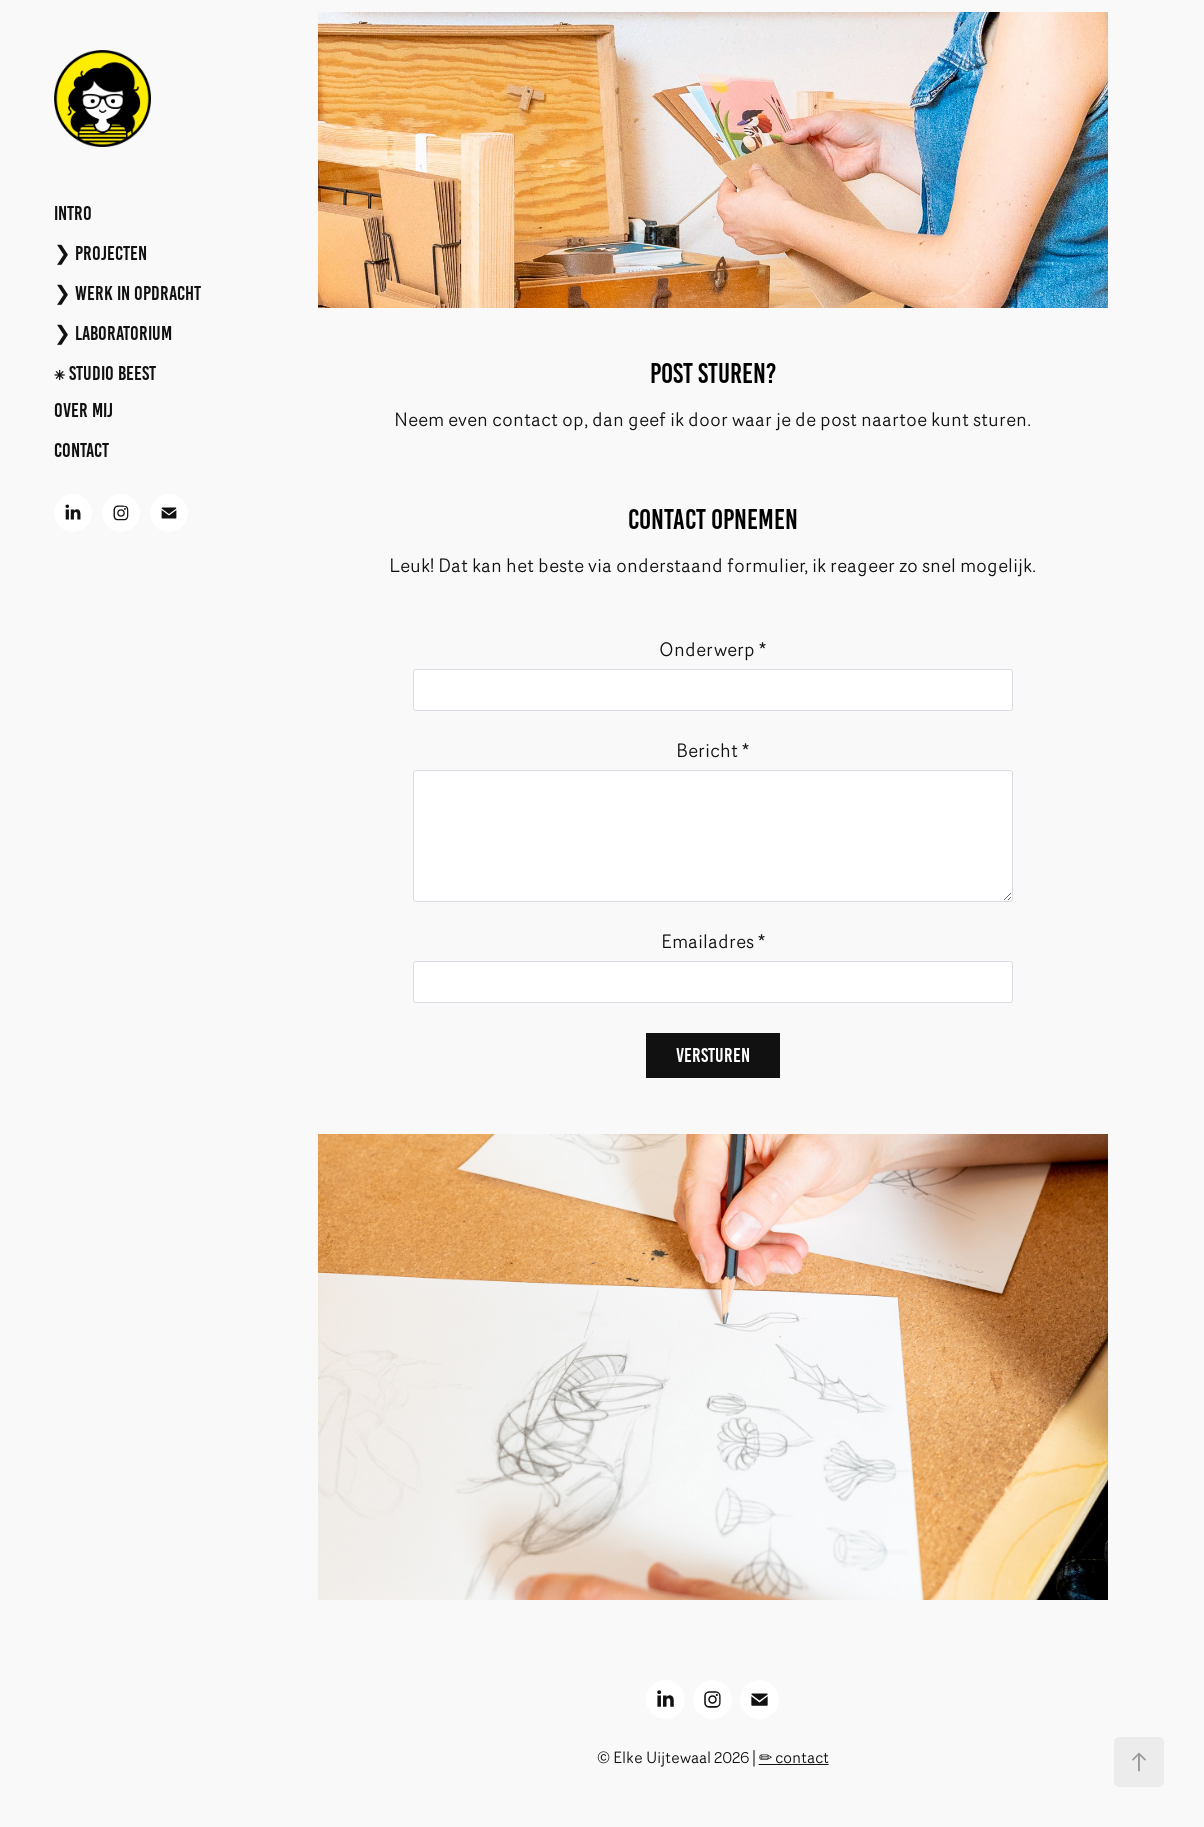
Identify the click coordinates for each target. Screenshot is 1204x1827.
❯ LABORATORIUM (113, 333)
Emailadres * (713, 941)
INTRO (73, 213)
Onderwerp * (712, 649)
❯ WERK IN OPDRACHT (127, 293)
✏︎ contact (794, 1757)
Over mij (83, 410)
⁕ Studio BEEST (105, 373)
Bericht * (712, 750)
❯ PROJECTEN (100, 253)
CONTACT (81, 450)
